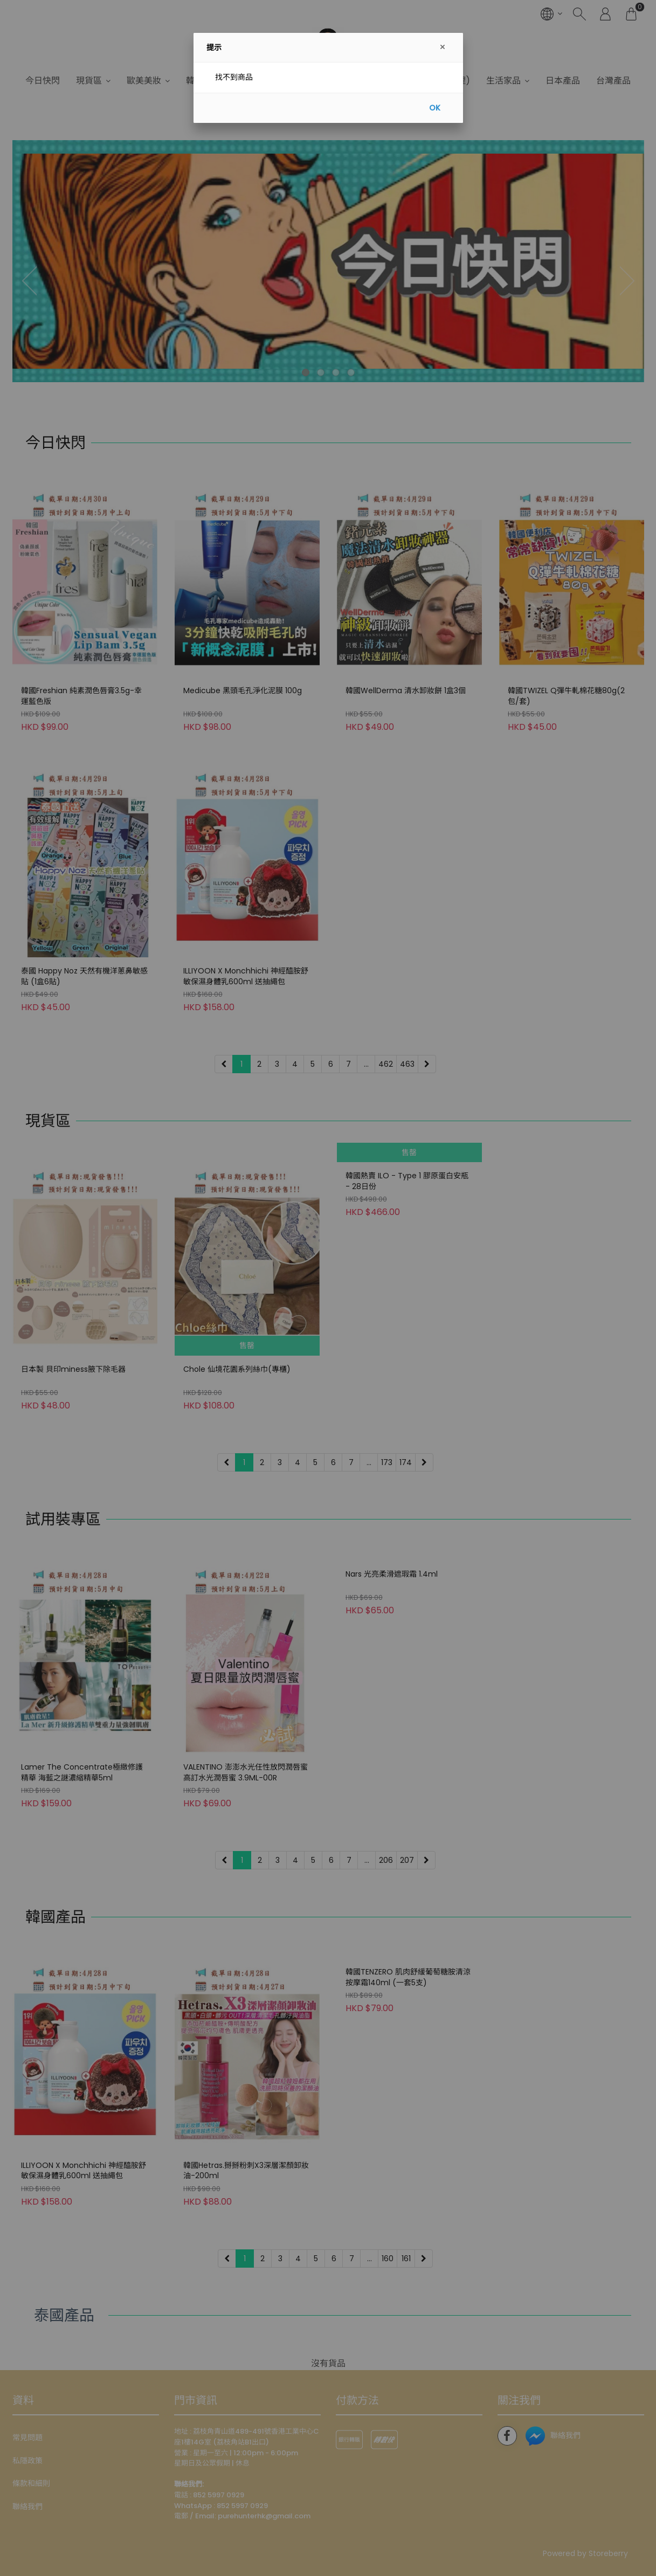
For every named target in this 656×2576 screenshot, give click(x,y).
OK (434, 107)
